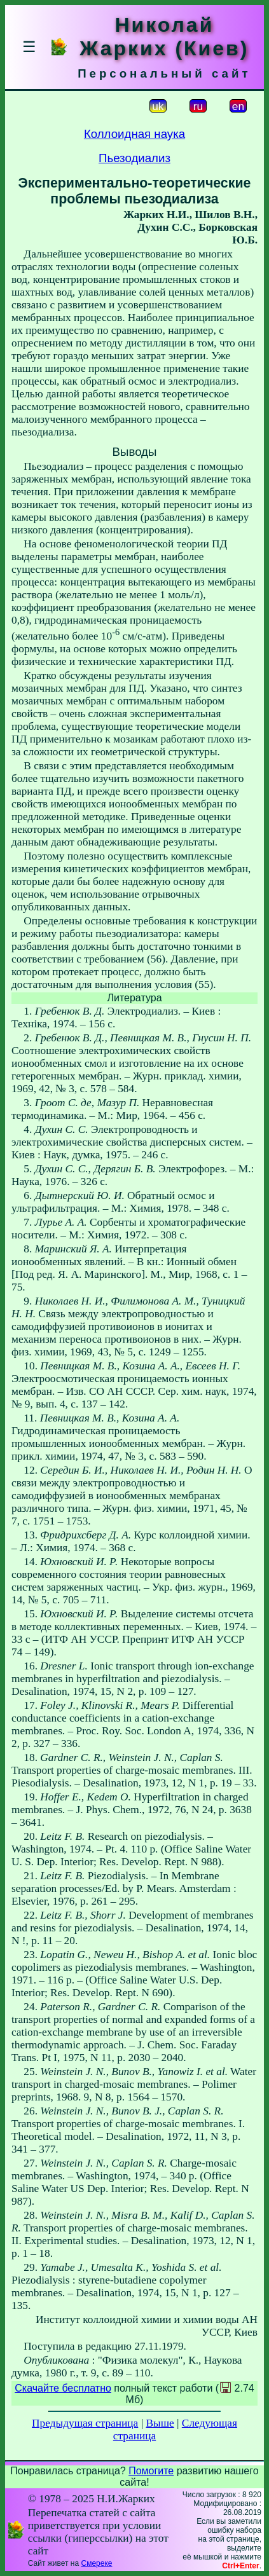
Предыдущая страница (85, 2423)
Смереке (96, 2563)
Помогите (151, 2470)
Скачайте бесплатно (63, 2388)
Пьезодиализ (134, 158)
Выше (160, 2423)
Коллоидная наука (134, 133)
